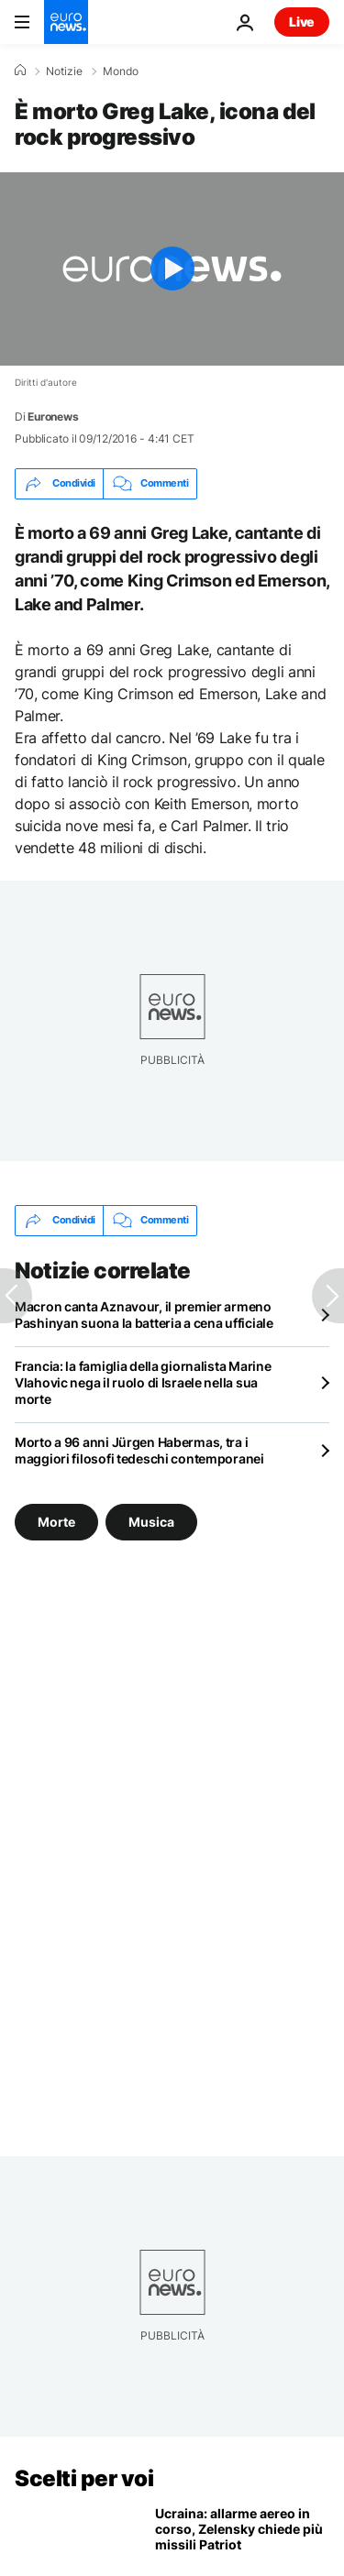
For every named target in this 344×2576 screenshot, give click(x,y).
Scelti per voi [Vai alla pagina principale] (84, 2478)
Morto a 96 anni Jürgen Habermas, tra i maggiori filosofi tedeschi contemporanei (139, 1450)
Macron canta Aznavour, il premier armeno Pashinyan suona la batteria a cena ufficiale (144, 1315)
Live (302, 21)
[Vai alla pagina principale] (66, 22)
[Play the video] (172, 269)
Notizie (64, 71)
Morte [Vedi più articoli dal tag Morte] (56, 1521)
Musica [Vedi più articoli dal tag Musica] (151, 1521)
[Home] (20, 70)
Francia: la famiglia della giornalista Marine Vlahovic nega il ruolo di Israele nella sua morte (143, 1382)
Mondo (121, 71)
